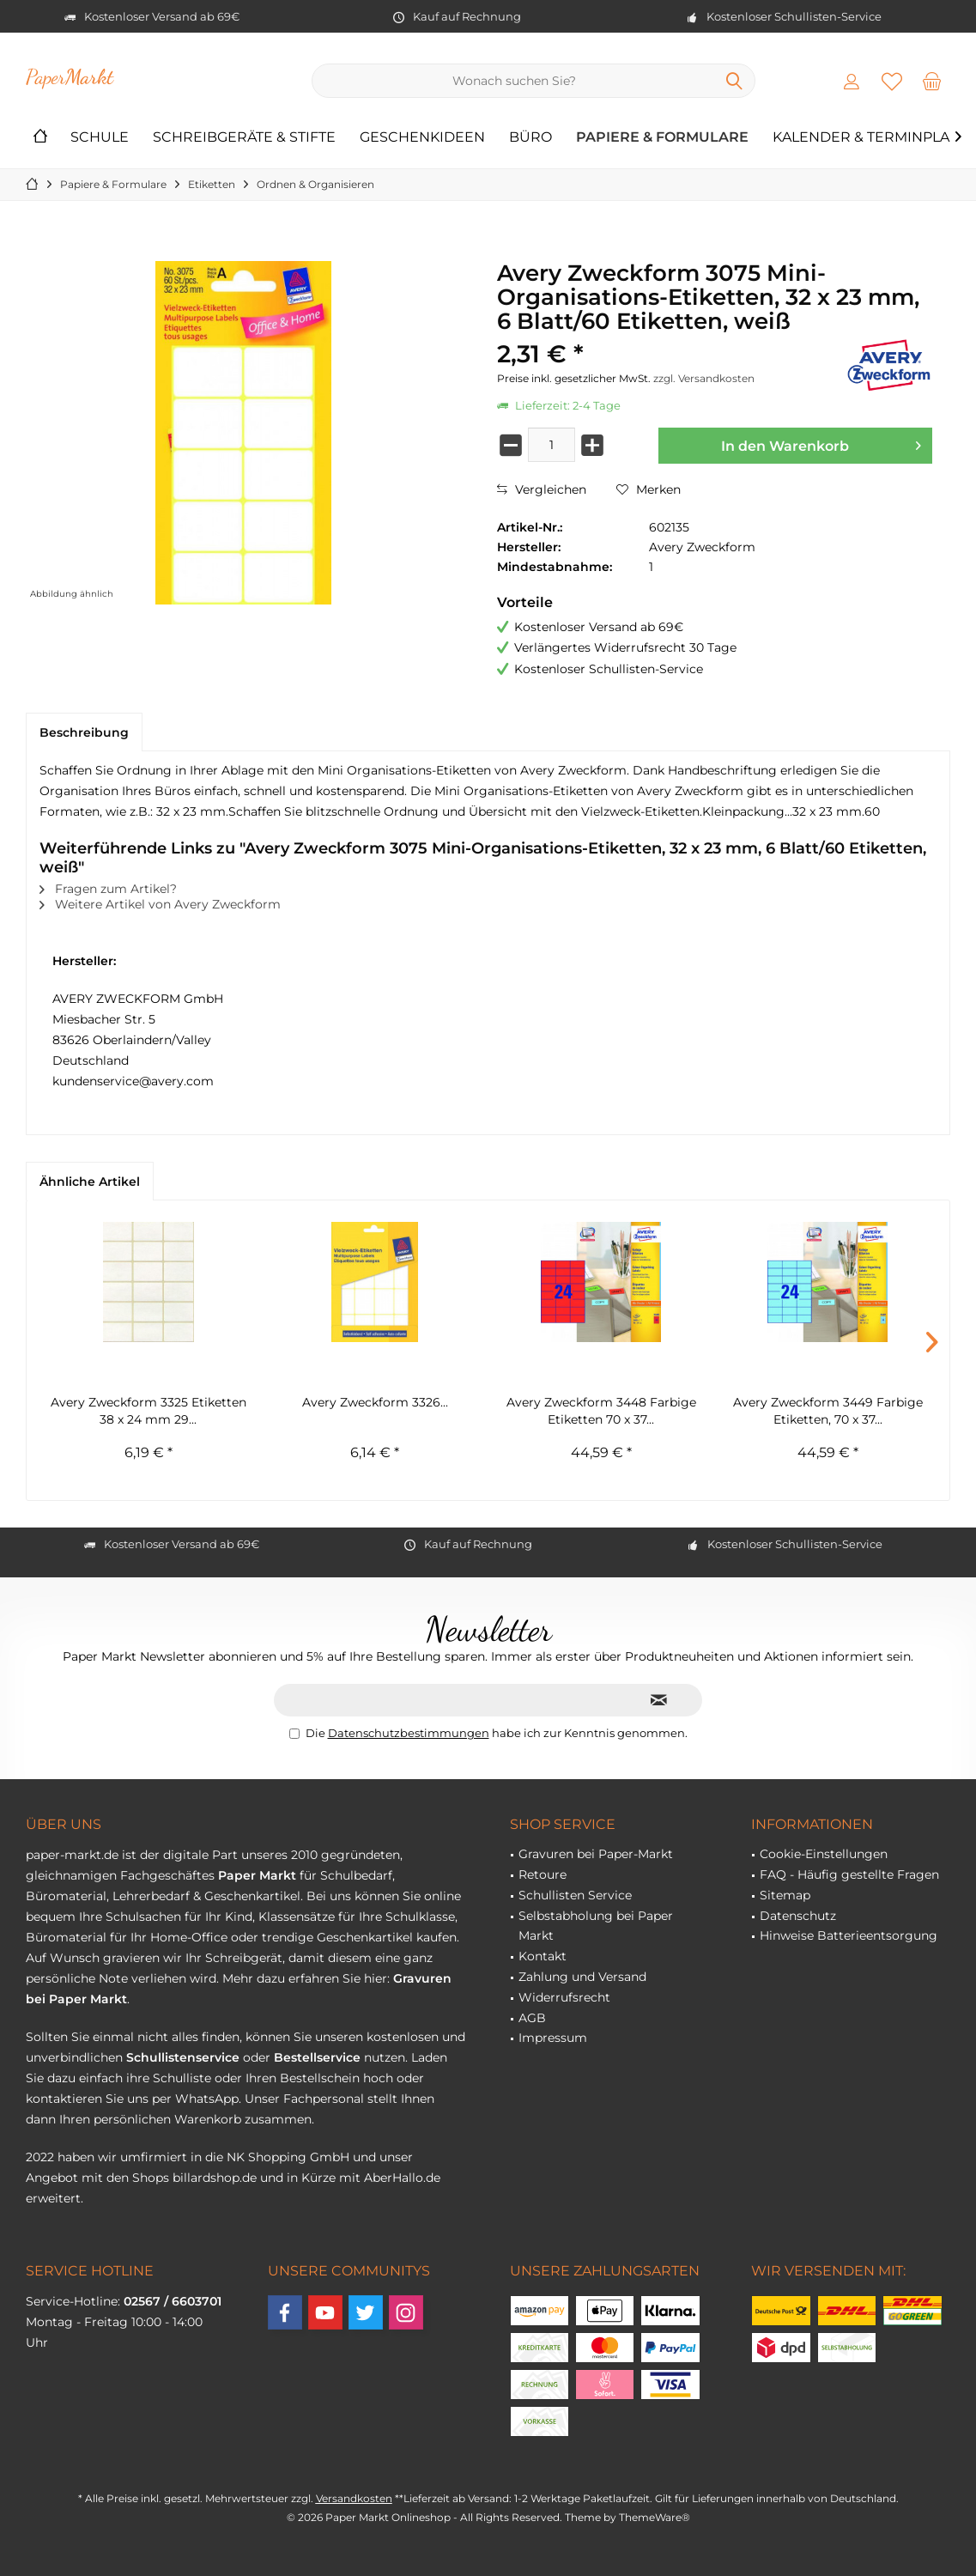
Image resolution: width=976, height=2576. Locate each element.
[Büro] (530, 138)
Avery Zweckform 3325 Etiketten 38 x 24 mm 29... (148, 1410)
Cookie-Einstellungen (824, 1854)
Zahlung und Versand (582, 1976)
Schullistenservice (182, 2057)
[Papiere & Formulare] (662, 138)
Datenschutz (798, 1915)
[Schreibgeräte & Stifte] (244, 138)
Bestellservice (317, 2057)
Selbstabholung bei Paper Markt (595, 1926)
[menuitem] (932, 81)
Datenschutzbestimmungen (408, 1733)
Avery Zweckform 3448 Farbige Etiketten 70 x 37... (601, 1410)
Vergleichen (541, 489)
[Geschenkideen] (422, 138)
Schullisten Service (575, 1895)
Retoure (542, 1874)
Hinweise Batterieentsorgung (848, 1935)
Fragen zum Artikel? (108, 888)
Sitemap (785, 1895)
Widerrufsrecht (564, 1997)
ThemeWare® (654, 2517)
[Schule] (99, 138)
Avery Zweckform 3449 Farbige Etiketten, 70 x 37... (828, 1410)
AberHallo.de (402, 2177)
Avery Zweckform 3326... (375, 1402)
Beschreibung (84, 732)
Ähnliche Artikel (89, 1181)
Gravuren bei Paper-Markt (595, 1854)
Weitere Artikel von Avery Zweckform (160, 904)
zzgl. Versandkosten (704, 378)
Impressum (552, 2037)
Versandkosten (354, 2498)
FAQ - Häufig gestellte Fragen (849, 1874)
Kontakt (542, 1956)
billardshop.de (215, 2177)
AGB (532, 2018)
